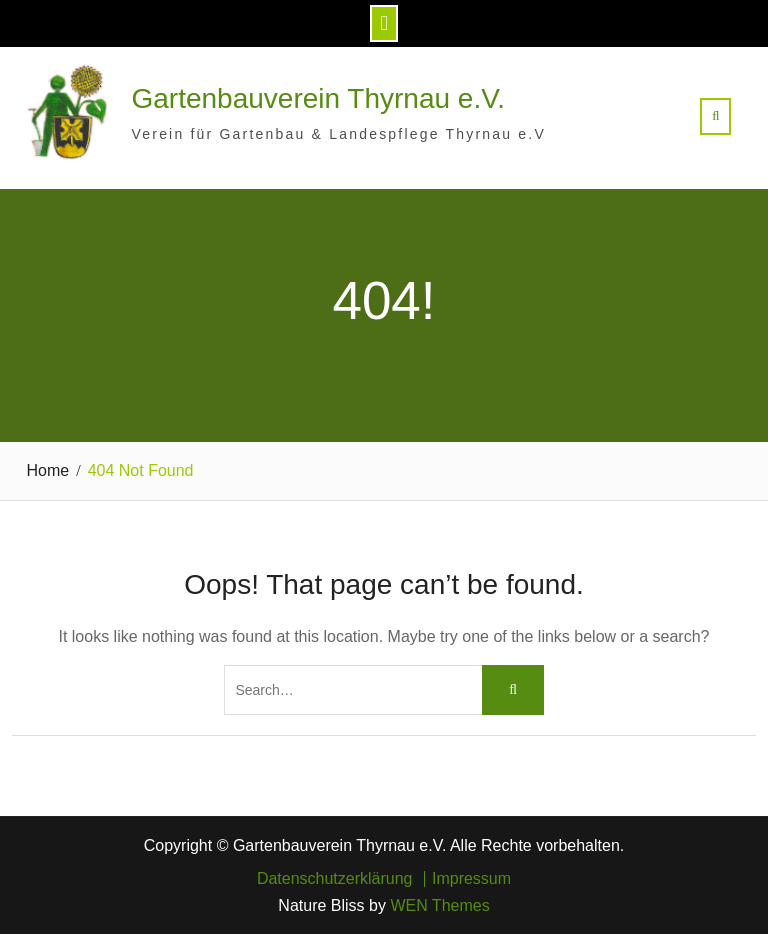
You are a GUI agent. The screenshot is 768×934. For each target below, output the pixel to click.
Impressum (471, 879)
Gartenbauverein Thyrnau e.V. (319, 98)
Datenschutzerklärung (335, 879)
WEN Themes (439, 905)
